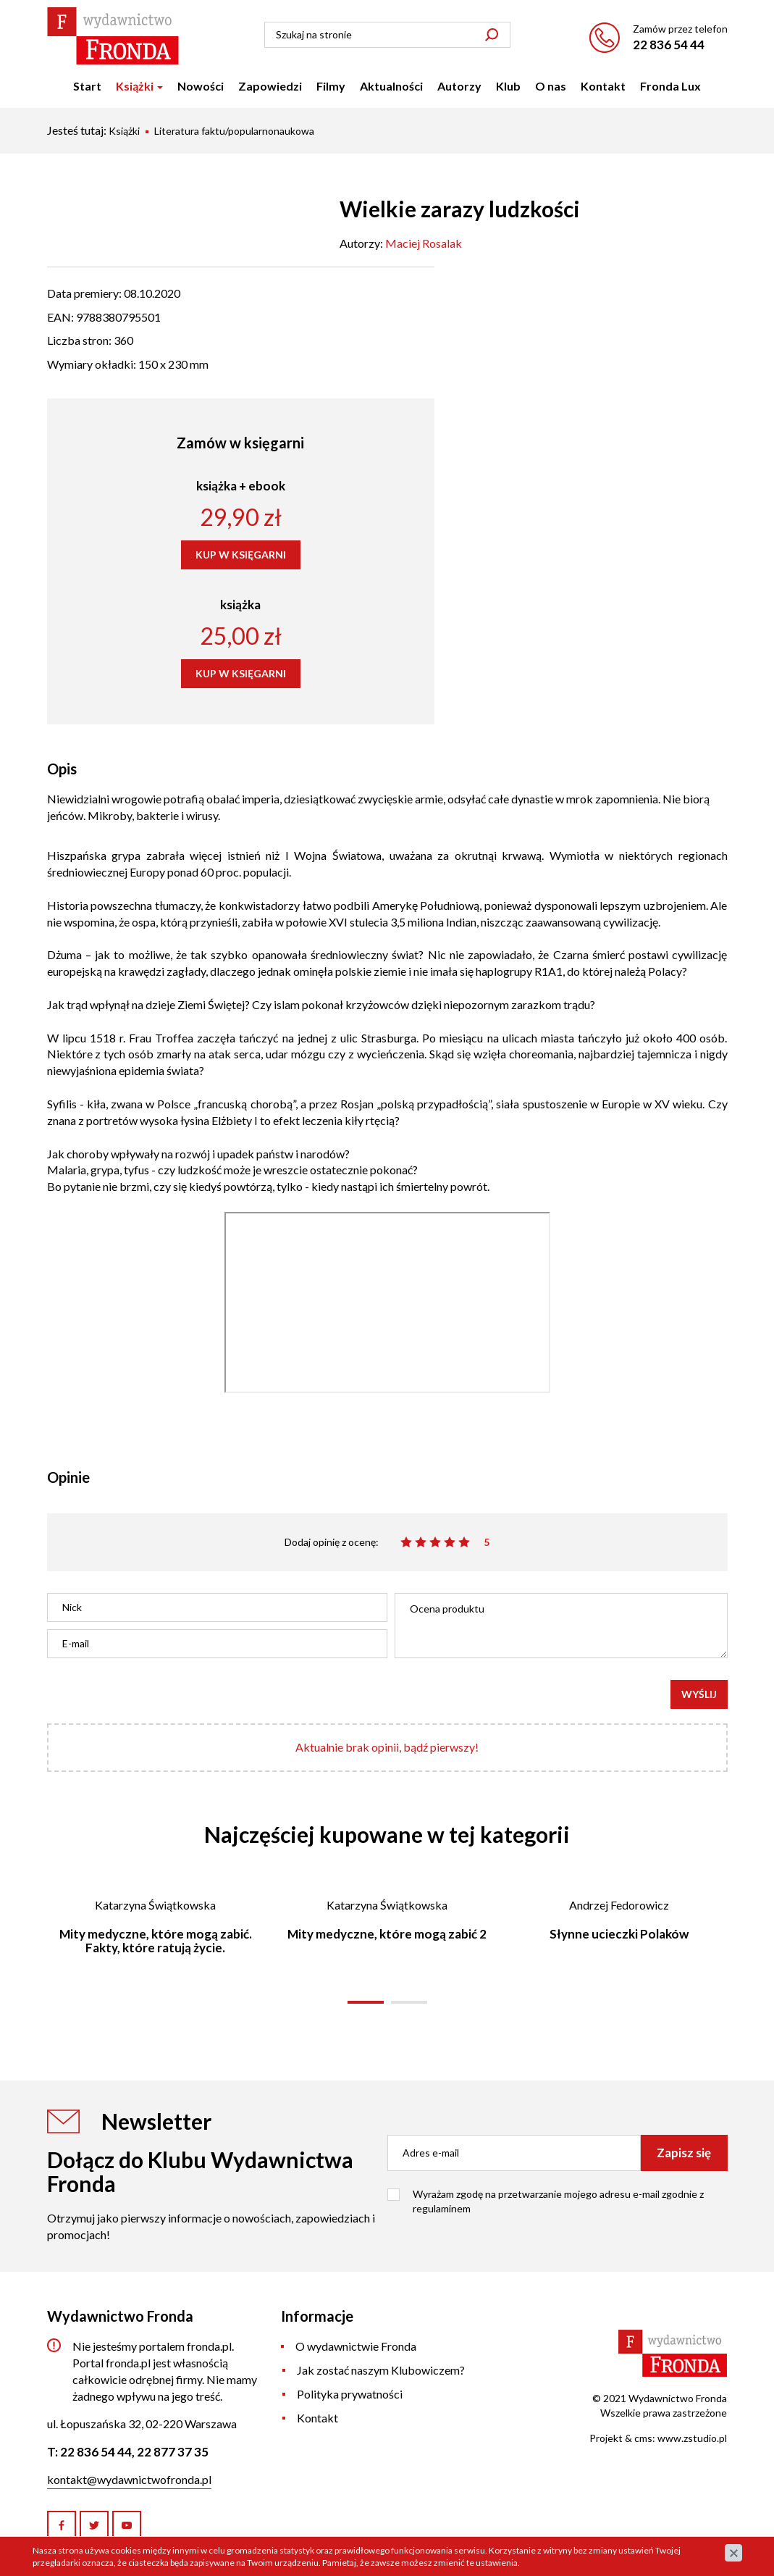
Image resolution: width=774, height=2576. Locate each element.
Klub (508, 86)
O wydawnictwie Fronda (355, 2346)
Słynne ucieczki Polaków (619, 1933)
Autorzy (459, 86)
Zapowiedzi (270, 86)
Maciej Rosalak (423, 243)
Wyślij (699, 1694)
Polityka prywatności (350, 2394)
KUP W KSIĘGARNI (240, 554)
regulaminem (442, 2208)
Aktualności (391, 86)
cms (643, 2438)
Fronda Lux (670, 86)
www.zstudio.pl (692, 2438)
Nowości (200, 86)
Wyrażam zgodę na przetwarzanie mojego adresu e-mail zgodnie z (558, 2201)
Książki (139, 86)
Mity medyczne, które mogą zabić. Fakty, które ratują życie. (155, 1940)
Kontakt (603, 86)
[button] (366, 2002)
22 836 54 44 (668, 44)
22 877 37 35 (173, 2451)
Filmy (330, 86)
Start (87, 86)
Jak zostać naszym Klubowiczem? (381, 2370)
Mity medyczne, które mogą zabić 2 (387, 1933)
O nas (550, 86)
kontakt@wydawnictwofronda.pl (129, 2479)
